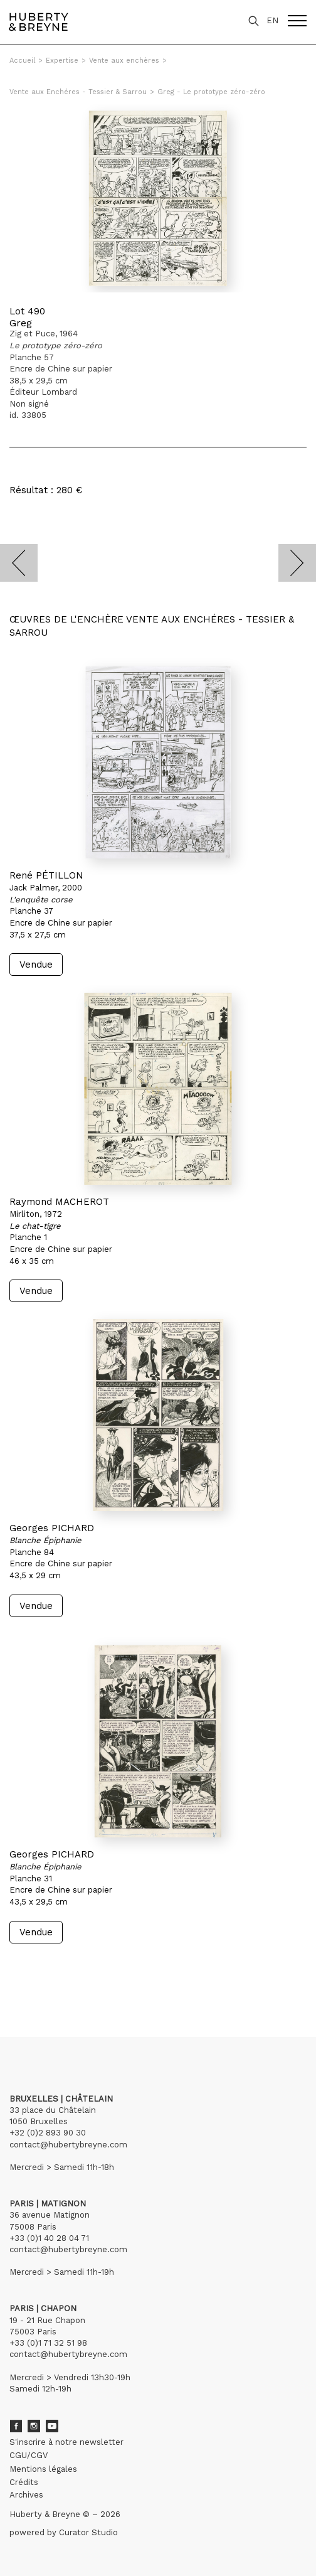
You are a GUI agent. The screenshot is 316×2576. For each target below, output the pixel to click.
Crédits (23, 2482)
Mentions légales (43, 2469)
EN (272, 20)
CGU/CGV (28, 2455)
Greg (20, 323)
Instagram (34, 2426)
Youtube (52, 2426)
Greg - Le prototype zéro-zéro (211, 92)
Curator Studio (88, 2532)
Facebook (15, 2426)
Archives (26, 2494)
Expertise (62, 60)
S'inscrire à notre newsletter (66, 2442)
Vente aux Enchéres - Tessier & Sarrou (78, 92)
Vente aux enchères (124, 60)
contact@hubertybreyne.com (68, 2144)
